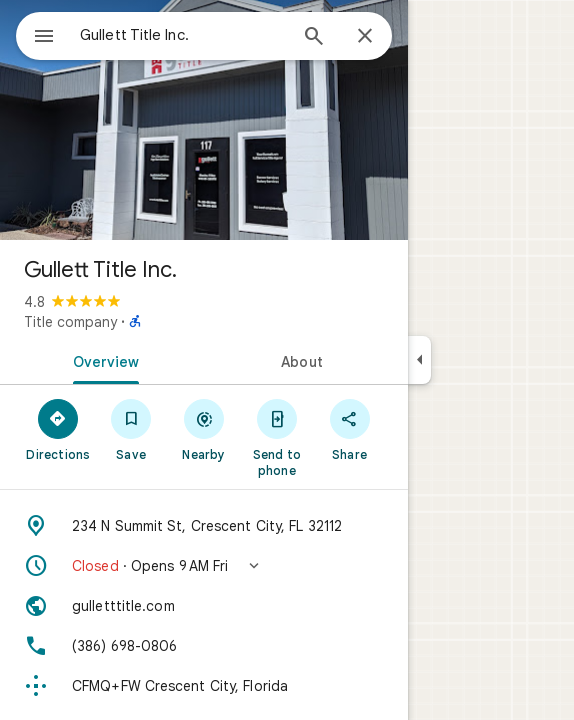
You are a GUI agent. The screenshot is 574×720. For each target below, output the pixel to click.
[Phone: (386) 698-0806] (204, 646)
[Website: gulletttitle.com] (204, 606)
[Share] (349, 429)
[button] (204, 566)
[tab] (102, 360)
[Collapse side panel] (419, 360)
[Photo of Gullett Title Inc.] (204, 120)
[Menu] (44, 38)
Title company (70, 322)
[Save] (131, 429)
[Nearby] (204, 429)
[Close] (365, 37)
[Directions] (58, 429)
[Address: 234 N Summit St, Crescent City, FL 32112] (204, 526)
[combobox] (183, 35)
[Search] (314, 38)
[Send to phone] (276, 437)
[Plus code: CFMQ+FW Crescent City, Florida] (204, 686)
